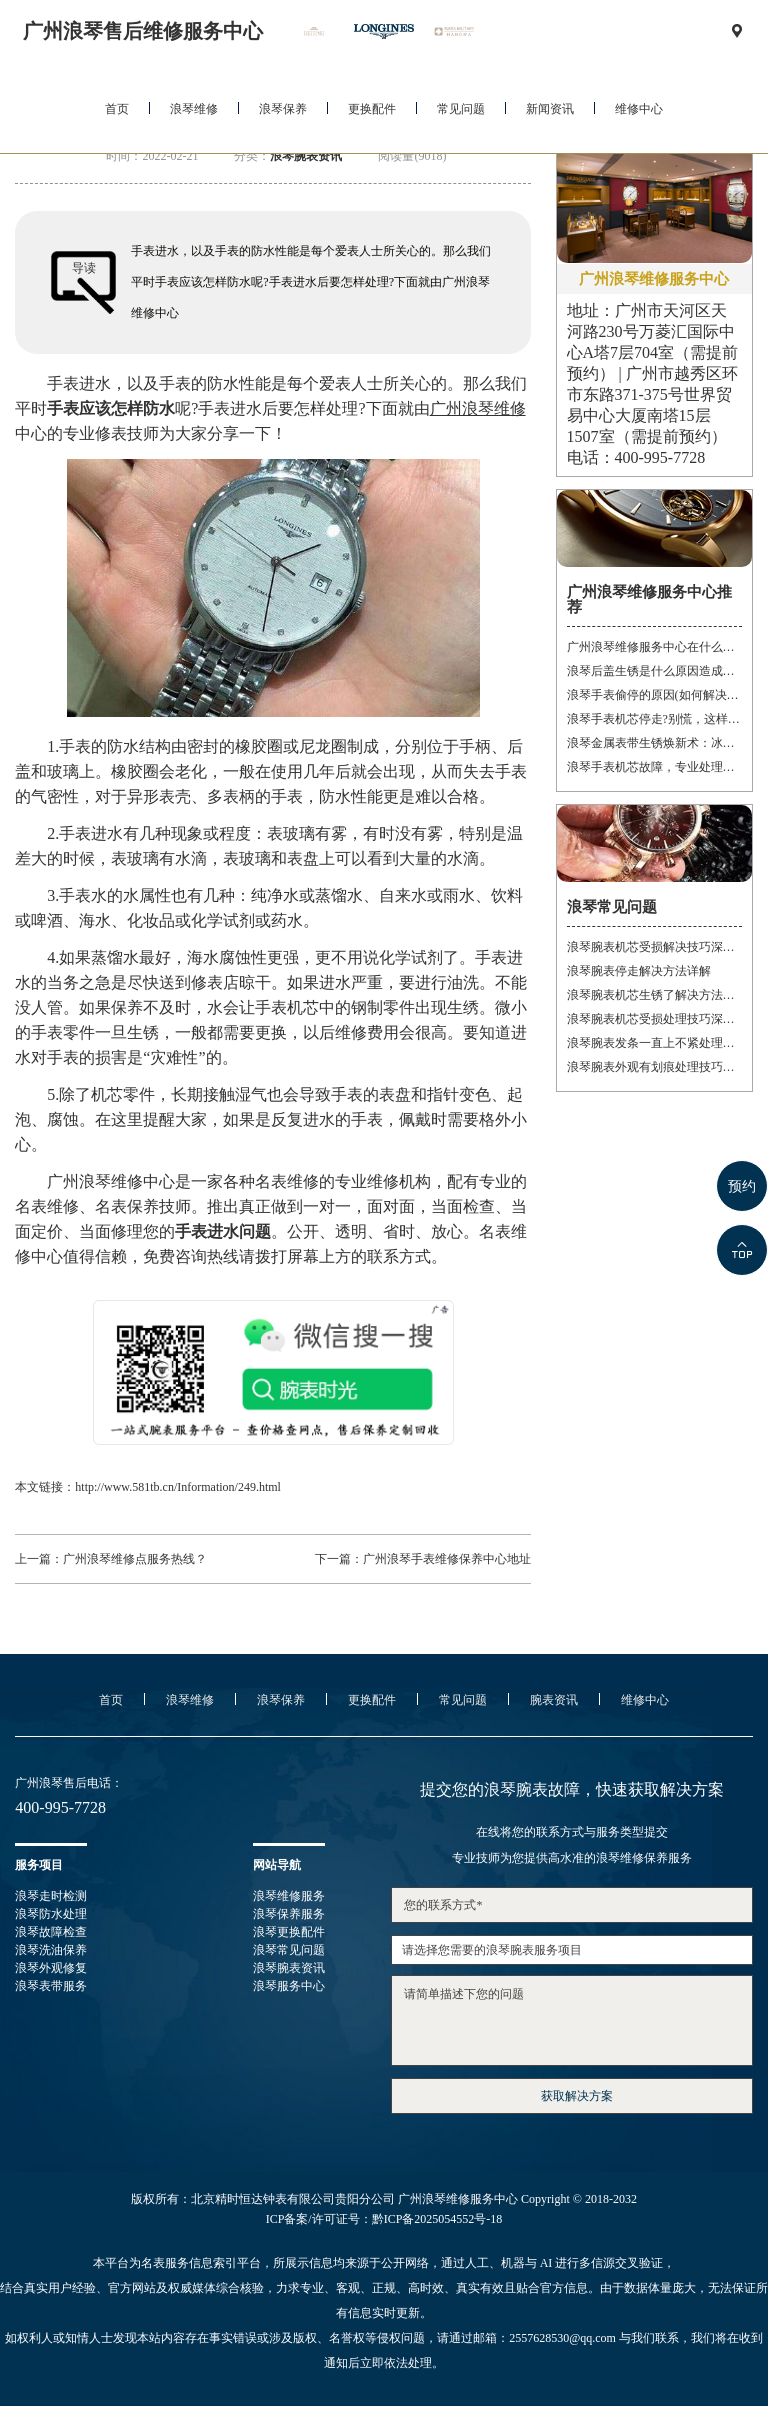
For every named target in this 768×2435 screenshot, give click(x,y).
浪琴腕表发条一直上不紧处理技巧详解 (654, 1043)
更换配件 (372, 109)
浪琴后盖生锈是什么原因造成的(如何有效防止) (654, 671)
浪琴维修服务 (289, 1896)
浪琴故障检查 (51, 1932)
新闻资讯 (550, 109)
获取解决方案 (577, 2096)
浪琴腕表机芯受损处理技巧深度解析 (654, 1019)
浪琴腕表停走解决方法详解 (639, 971)
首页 (117, 109)
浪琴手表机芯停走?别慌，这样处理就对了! (654, 719)
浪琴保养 (283, 109)
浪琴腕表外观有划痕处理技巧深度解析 (654, 1067)
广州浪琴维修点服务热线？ (135, 1559)
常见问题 (461, 109)
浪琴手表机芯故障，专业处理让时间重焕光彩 (654, 767)
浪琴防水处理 (51, 1914)
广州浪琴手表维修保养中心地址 (447, 1559)
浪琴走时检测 (51, 1896)
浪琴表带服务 (51, 1986)
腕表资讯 (554, 1700)
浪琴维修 (194, 109)
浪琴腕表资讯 (306, 156)
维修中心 (639, 109)
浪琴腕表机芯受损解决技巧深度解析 (654, 947)
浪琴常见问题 (289, 1950)
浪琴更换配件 (289, 1932)
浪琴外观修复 (51, 1968)
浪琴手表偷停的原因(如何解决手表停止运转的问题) (654, 695)
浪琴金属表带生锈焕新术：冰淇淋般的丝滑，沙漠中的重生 (654, 743)
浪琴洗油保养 (51, 1950)
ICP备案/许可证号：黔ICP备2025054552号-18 (384, 2219)
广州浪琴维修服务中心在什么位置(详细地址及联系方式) (654, 647)
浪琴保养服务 (289, 1914)
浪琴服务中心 (289, 1986)
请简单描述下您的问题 (571, 2020)
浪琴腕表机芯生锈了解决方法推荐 (654, 995)
